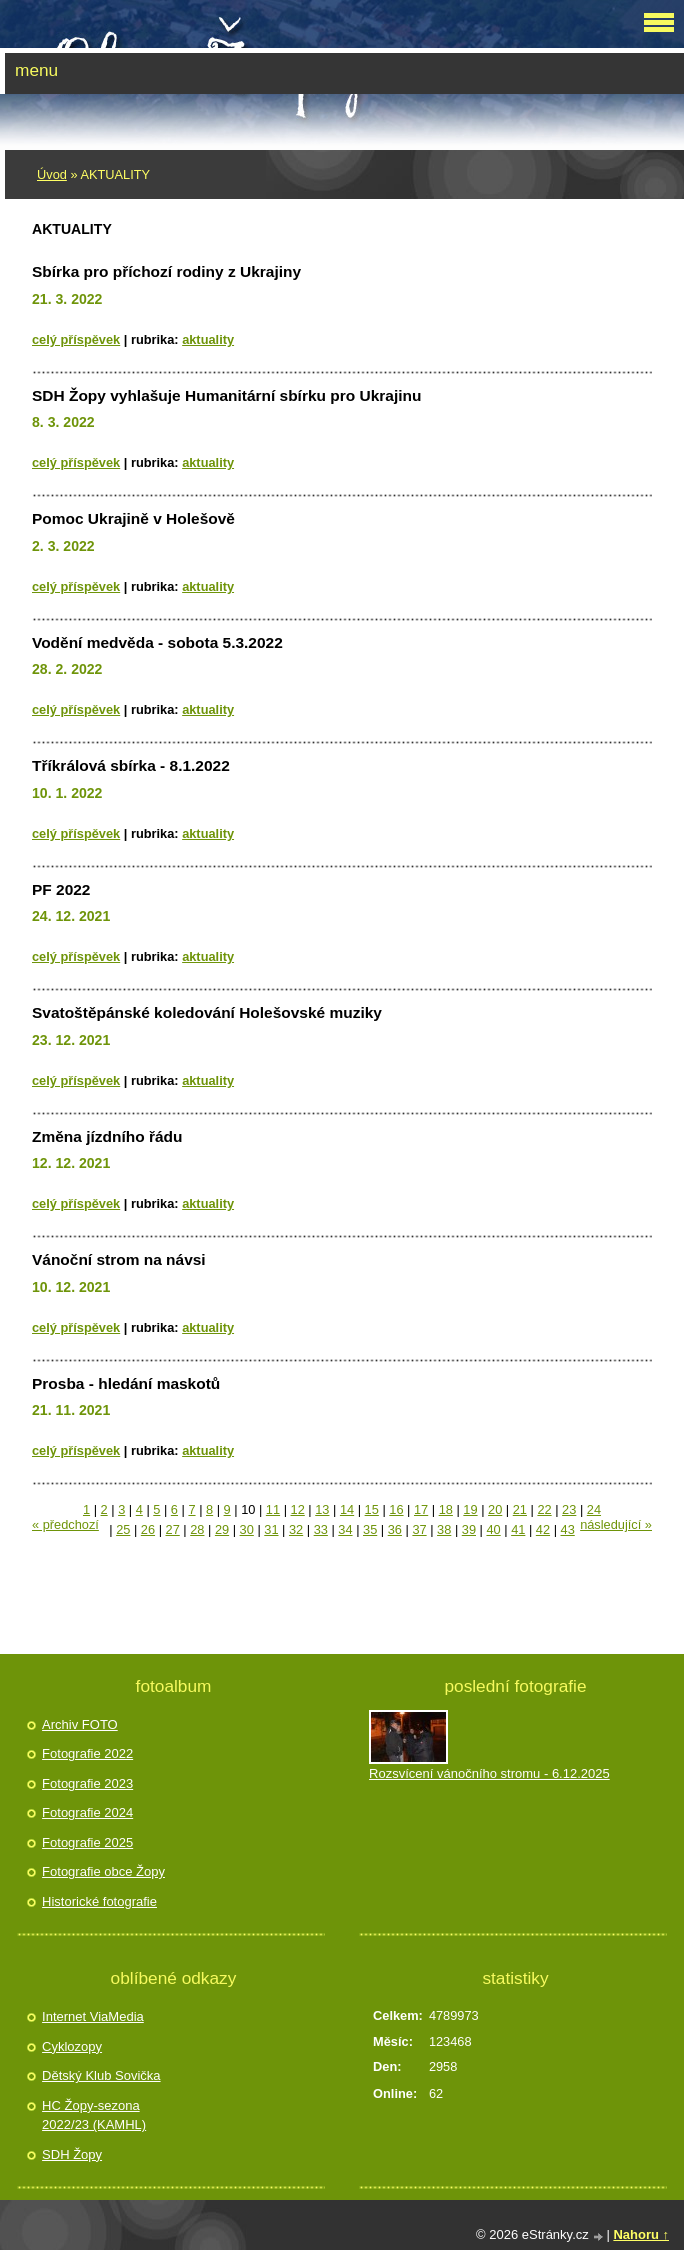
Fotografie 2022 (87, 1753)
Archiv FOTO (80, 1724)
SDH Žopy (72, 2154)
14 (347, 1509)
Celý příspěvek (76, 339)
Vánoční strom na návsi (119, 1259)
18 (446, 1509)
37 (419, 1529)
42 (543, 1529)
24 (594, 1509)
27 (173, 1529)
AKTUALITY (208, 339)
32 (296, 1529)
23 (569, 1509)
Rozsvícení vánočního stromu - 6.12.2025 (489, 1773)
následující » (616, 1524)
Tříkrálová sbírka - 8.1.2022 (131, 765)
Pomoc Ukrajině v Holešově (133, 518)
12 (298, 1509)
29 (222, 1529)
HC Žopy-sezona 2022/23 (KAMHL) (94, 2115)
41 (518, 1529)
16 (396, 1509)
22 (544, 1509)
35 (370, 1529)
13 (322, 1509)
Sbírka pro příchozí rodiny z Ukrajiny (166, 271)
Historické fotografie (99, 1901)
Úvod (52, 174)
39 (469, 1529)
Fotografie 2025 (87, 1842)
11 (273, 1509)
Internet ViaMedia (93, 2016)
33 (321, 1529)
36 (395, 1529)
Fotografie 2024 (87, 1812)
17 (421, 1509)
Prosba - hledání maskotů (126, 1383)
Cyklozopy (72, 2046)
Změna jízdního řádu (107, 1136)
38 (444, 1529)
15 (372, 1509)
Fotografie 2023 (87, 1783)
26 (148, 1529)
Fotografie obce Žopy (103, 1871)
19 (470, 1509)
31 (271, 1529)
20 (495, 1509)
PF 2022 (61, 889)
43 (568, 1529)
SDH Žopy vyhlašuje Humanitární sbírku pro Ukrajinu (226, 395)
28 (197, 1529)
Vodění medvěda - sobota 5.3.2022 (157, 642)
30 (247, 1529)
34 (345, 1529)
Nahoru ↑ (641, 2234)
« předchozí (65, 1524)
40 (493, 1529)
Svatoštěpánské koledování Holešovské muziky (207, 1012)
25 (123, 1529)
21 (520, 1509)
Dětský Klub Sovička (101, 2075)
